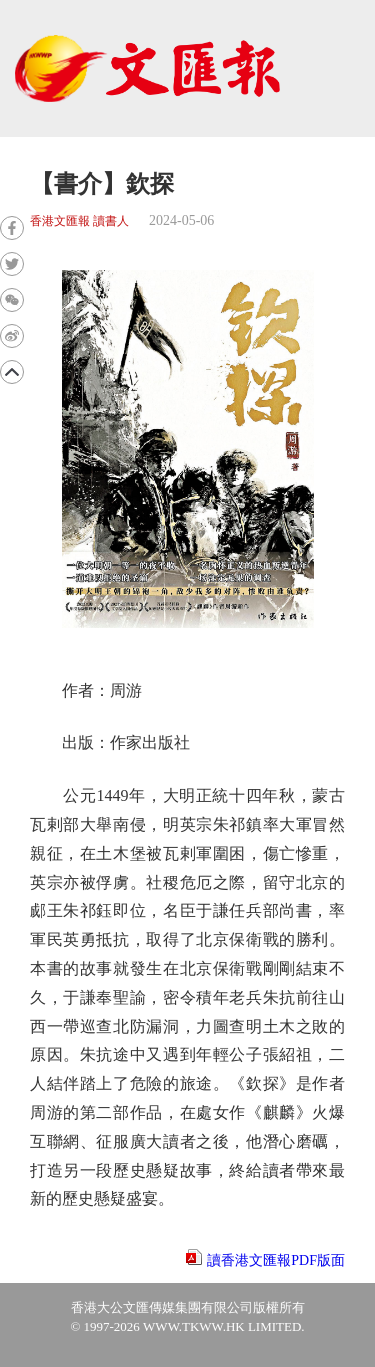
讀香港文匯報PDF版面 (276, 1260)
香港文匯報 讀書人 (79, 221)
